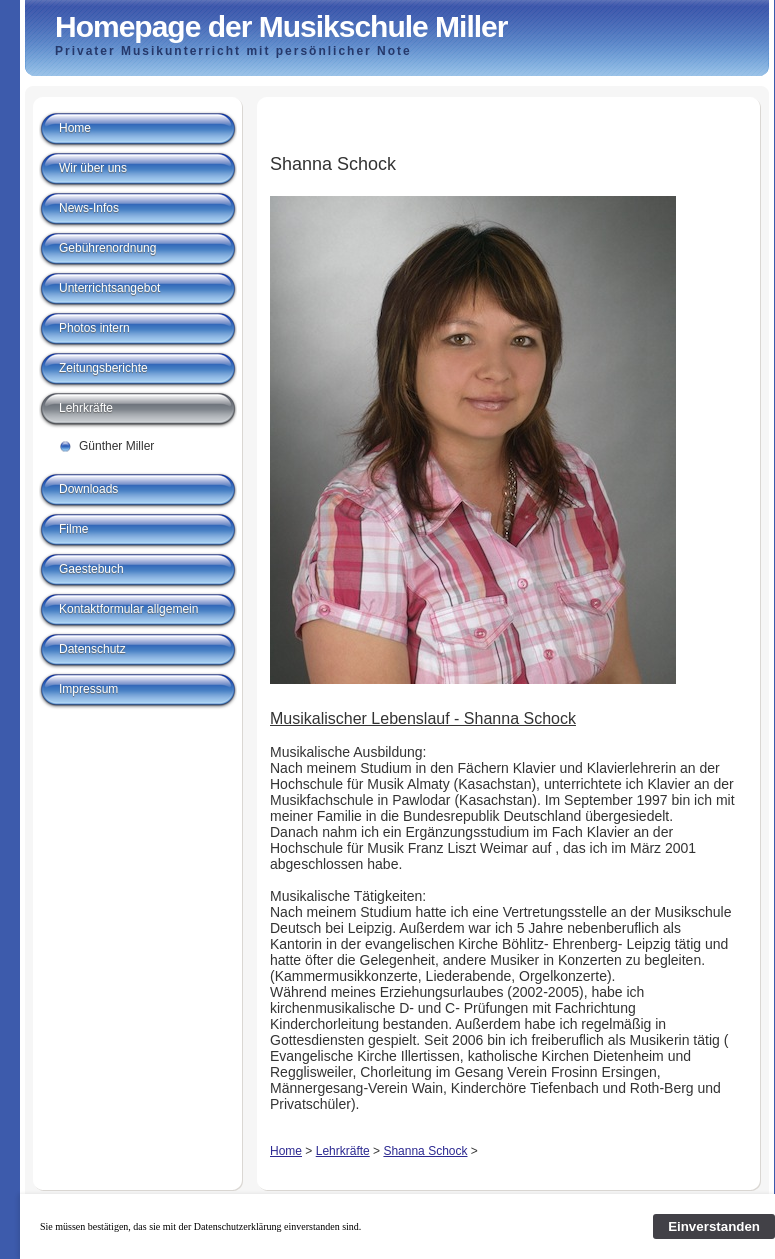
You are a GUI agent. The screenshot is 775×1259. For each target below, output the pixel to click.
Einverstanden (714, 1226)
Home (286, 1151)
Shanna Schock (425, 1151)
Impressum (88, 689)
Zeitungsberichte (103, 368)
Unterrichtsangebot (109, 288)
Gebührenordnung (107, 248)
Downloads (88, 489)
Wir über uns (93, 168)
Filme (73, 529)
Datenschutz (92, 649)
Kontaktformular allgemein (128, 609)
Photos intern (94, 328)
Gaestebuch (91, 569)
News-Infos (89, 208)
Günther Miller (116, 446)
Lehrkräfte (343, 1151)
